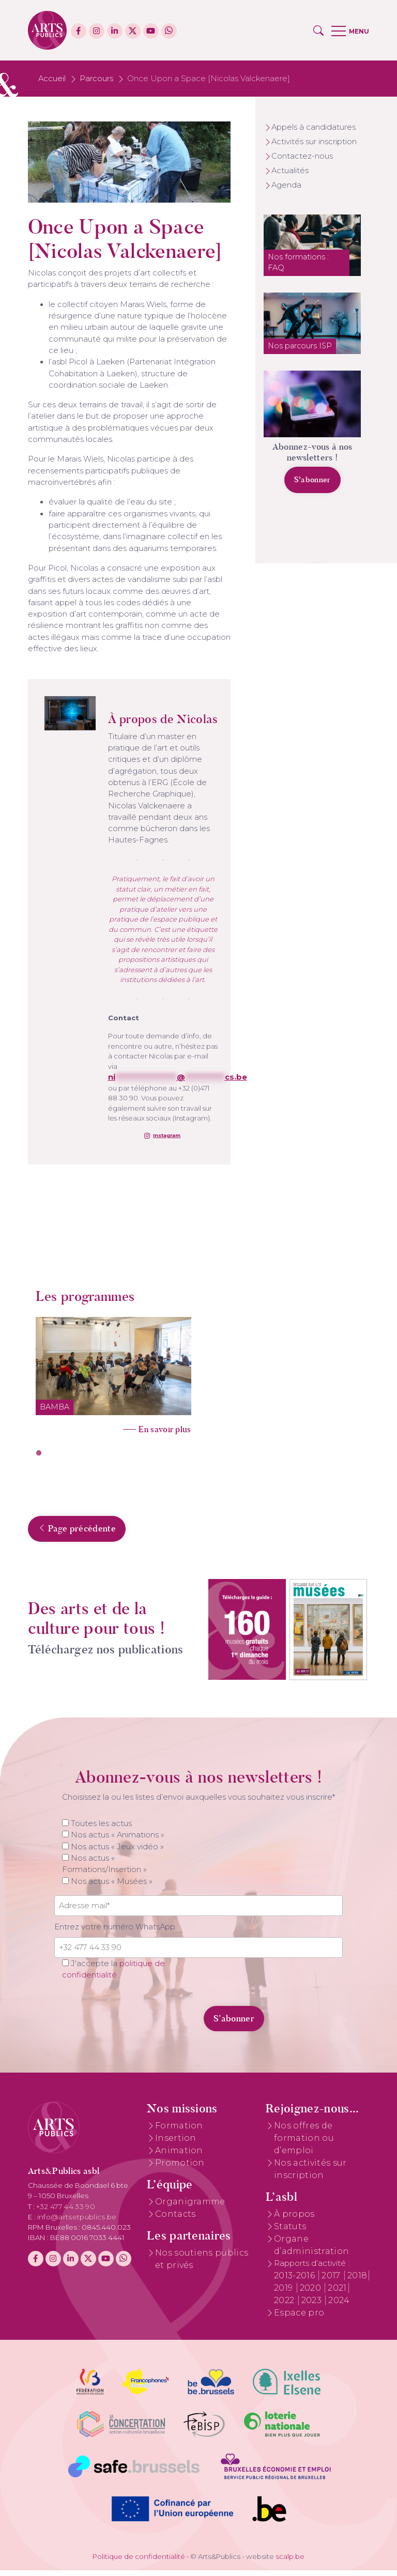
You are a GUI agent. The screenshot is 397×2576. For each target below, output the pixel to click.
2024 (338, 2306)
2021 (337, 2293)
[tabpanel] (113, 1372)
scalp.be (290, 2562)
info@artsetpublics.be (77, 2222)
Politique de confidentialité (139, 2562)
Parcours (96, 78)
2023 (312, 2306)
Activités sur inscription (314, 141)
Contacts (175, 2220)
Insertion (175, 2144)
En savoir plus (165, 1429)
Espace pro (299, 2318)
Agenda (286, 185)
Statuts (290, 2232)
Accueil (52, 78)
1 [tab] (39, 1453)
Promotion (180, 2168)
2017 (332, 2281)
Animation (179, 2156)
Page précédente (77, 1534)
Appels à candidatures (313, 127)
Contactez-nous (302, 156)
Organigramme (190, 2208)
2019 (284, 2293)
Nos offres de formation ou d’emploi (304, 2143)
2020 (312, 2293)
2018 (357, 2281)
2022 (285, 2306)
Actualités (290, 170)
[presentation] (125, 2018)
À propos (294, 2220)
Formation (179, 2131)
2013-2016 (295, 2281)
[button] (318, 30)
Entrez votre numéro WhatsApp (114, 1933)
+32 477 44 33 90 (65, 2212)
